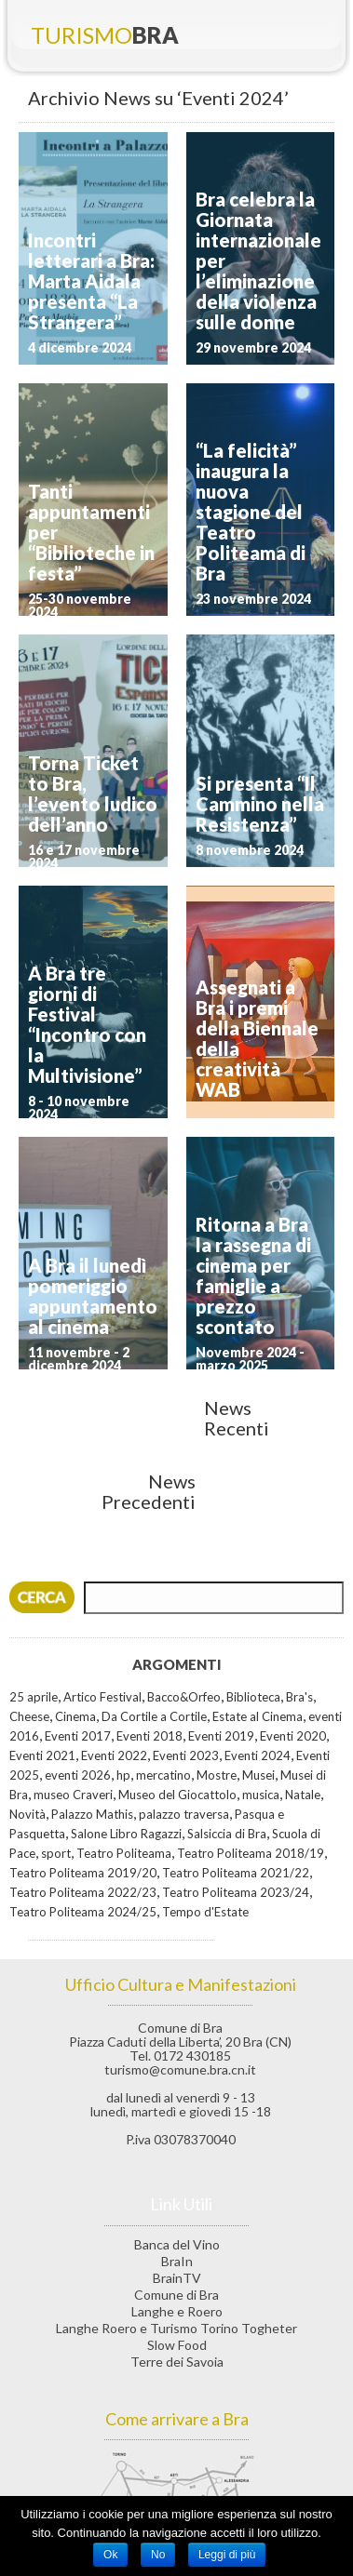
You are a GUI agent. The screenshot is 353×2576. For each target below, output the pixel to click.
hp (123, 1775)
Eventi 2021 (42, 1755)
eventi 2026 (78, 1775)
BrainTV (177, 2278)
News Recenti (236, 1417)
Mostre (217, 1775)
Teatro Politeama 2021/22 (235, 1872)
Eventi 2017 (78, 1735)
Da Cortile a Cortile (154, 1716)
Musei (258, 1775)
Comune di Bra (176, 2294)
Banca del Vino (177, 2244)
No (158, 2554)
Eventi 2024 (257, 1755)
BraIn (177, 2261)
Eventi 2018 (149, 1735)
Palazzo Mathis (92, 1814)
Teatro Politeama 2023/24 (235, 1892)
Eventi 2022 (114, 1755)
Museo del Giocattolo (177, 1794)
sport (56, 1853)
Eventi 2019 (221, 1735)
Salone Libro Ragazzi (126, 1833)
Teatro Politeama (123, 1853)
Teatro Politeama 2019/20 (82, 1872)
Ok (110, 2554)
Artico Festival (102, 1696)
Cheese (29, 1716)
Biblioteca (253, 1696)
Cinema (75, 1716)
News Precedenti (149, 1491)
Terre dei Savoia (177, 2361)
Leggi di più (226, 2554)
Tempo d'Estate (205, 1911)
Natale (302, 1794)
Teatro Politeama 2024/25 (82, 1911)
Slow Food (177, 2345)
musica (260, 1794)
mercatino (163, 1775)
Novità (27, 1814)
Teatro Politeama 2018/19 (250, 1853)
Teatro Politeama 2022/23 (82, 1892)
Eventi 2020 (293, 1735)
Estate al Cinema (257, 1716)
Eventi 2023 (186, 1755)
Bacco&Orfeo (184, 1696)
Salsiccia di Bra (226, 1833)
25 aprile (33, 1696)
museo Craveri (73, 1794)
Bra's (299, 1696)
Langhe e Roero (177, 2311)
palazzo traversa (184, 1814)
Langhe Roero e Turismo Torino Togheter (176, 2328)
